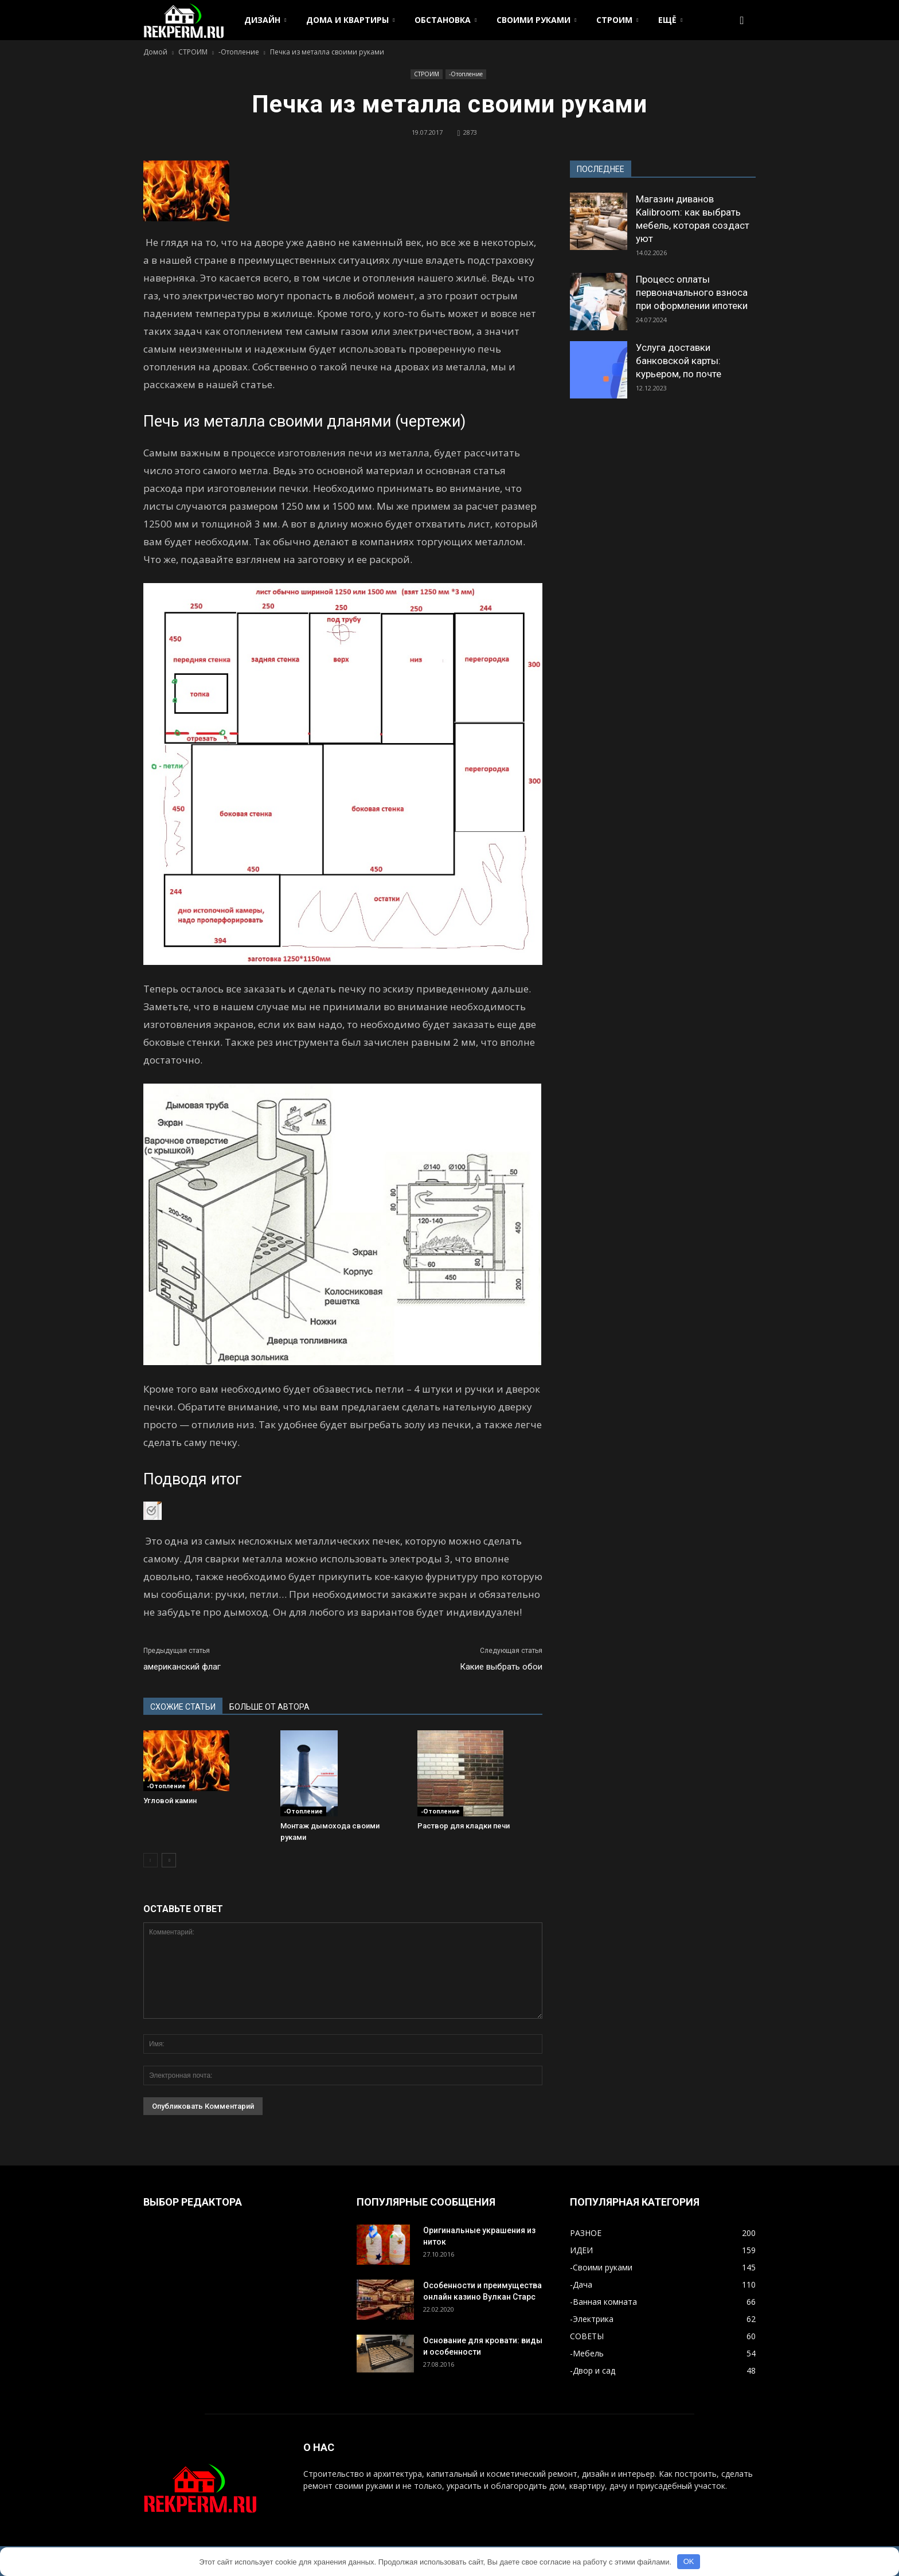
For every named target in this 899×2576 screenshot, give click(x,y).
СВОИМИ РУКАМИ (536, 19)
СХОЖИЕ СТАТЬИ (183, 1706)
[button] (742, 20)
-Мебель (587, 2353)
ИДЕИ (581, 2250)
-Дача (581, 2284)
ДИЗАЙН (265, 19)
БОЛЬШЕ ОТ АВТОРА (269, 1706)
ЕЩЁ (670, 19)
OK (688, 2561)
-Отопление (466, 74)
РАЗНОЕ (585, 2232)
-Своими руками (601, 2267)
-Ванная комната (603, 2301)
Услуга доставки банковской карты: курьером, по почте (678, 361)
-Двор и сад (592, 2370)
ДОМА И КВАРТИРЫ (350, 19)
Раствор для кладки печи (463, 1825)
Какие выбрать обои (501, 1667)
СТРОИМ (617, 19)
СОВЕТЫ (587, 2336)
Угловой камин (170, 1800)
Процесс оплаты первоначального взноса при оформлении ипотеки (692, 292)
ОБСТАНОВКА (445, 19)
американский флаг (182, 1667)
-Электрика (591, 2318)
